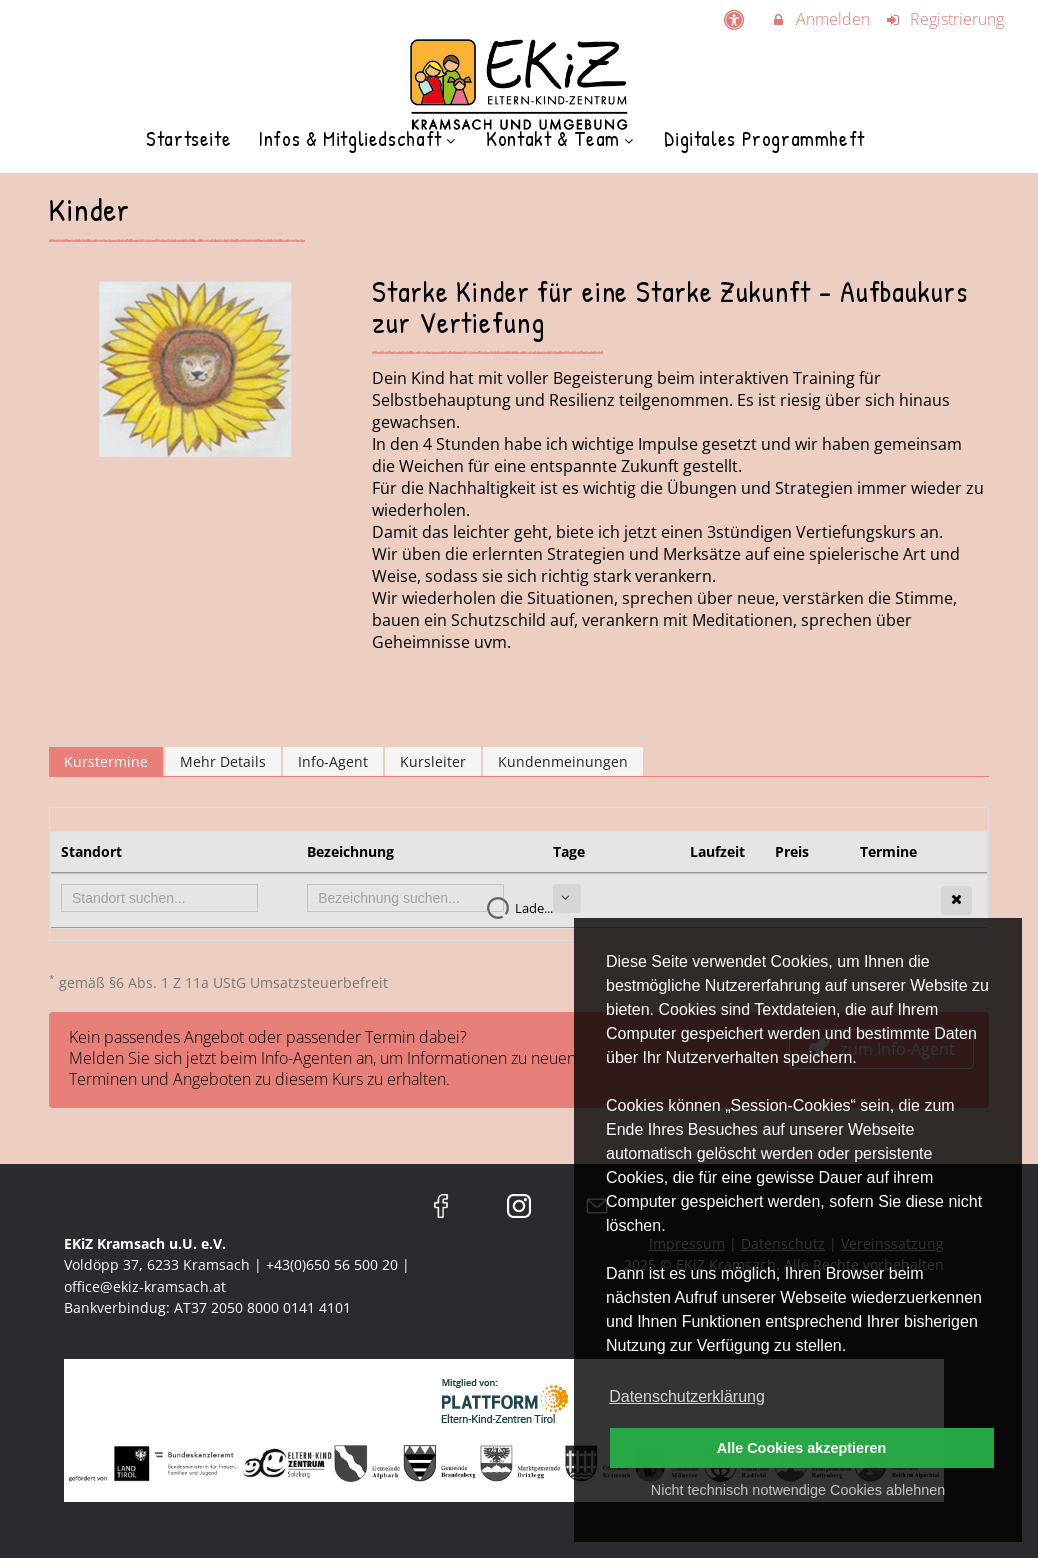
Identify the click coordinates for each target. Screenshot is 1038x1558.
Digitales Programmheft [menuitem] (764, 138)
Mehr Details (223, 761)
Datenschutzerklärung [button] (687, 1396)
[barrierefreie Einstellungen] (735, 19)
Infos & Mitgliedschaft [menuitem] (358, 138)
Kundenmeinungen (563, 761)
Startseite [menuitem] (188, 138)
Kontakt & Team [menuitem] (561, 138)
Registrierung (945, 19)
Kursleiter (433, 761)
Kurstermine (106, 761)
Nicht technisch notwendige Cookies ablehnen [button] (798, 1490)
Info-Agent (333, 761)
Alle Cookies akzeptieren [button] (802, 1448)
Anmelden (820, 19)
